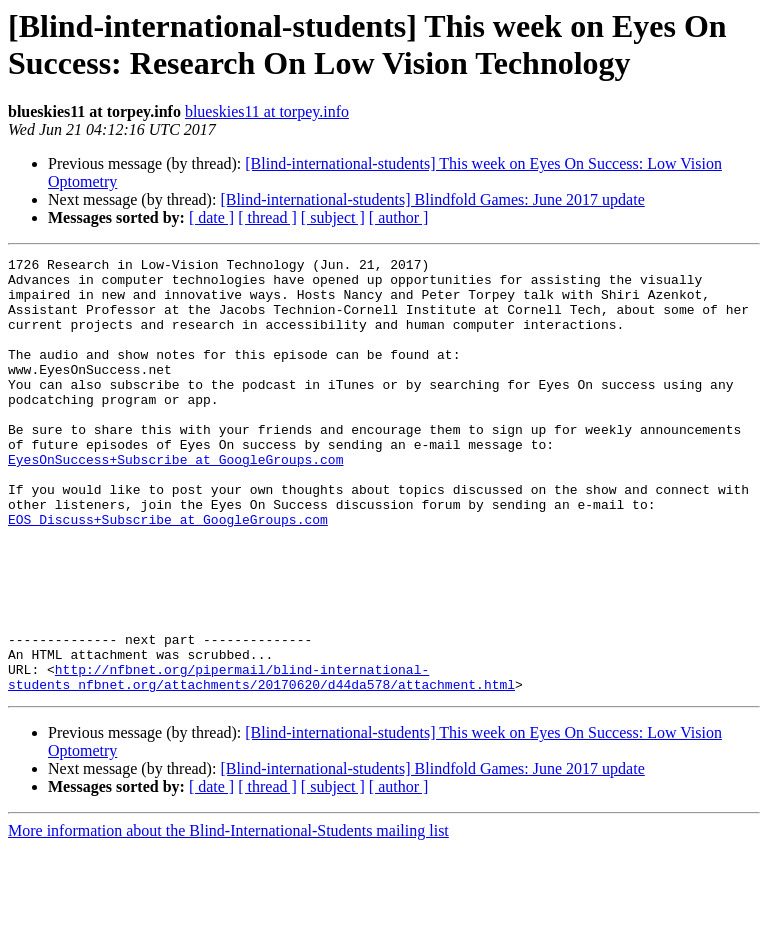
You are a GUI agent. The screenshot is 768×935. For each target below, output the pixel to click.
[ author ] (399, 217)
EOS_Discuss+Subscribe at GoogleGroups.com (168, 573)
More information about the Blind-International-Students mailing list (228, 917)
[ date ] (211, 217)
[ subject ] (333, 217)
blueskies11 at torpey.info (267, 111)
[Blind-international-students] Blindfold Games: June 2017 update (432, 199)
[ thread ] (267, 217)
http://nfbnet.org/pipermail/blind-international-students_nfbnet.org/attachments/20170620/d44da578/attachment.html (261, 762)
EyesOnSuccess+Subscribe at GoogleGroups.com (175, 501)
